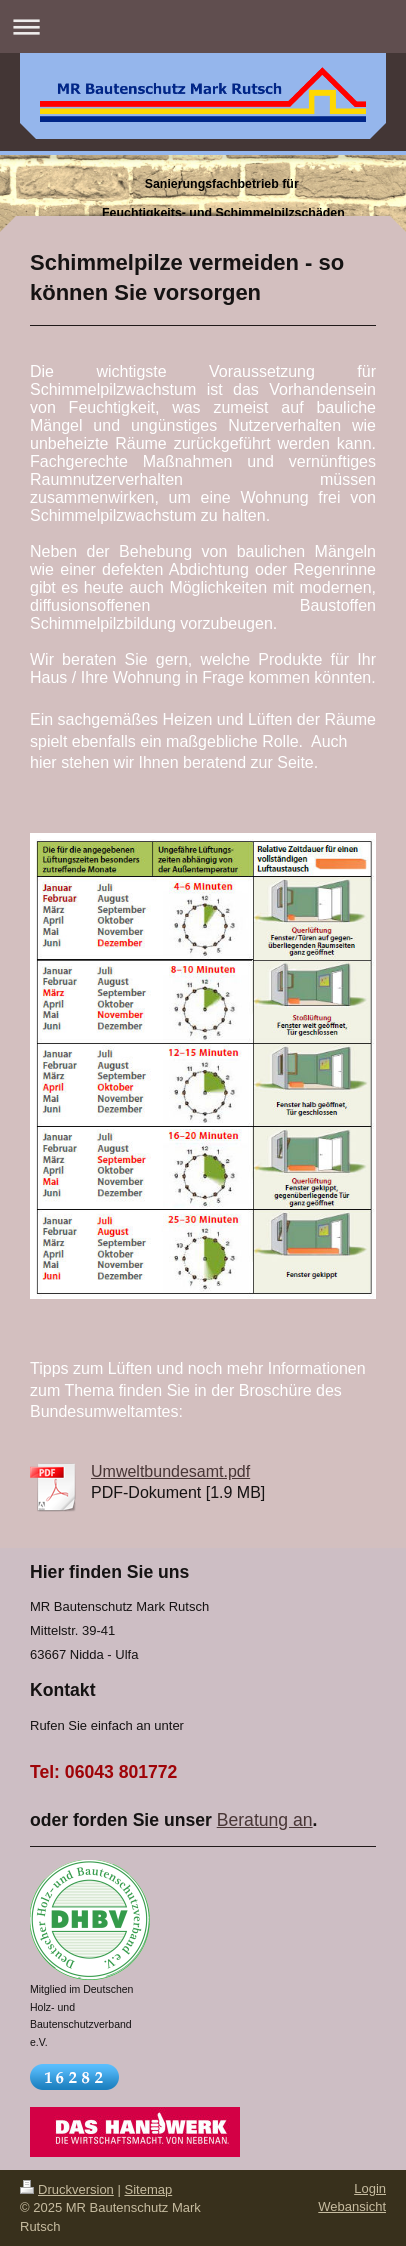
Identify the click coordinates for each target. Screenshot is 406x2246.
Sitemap (149, 2189)
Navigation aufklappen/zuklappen (203, 26)
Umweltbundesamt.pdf (170, 1471)
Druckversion (67, 2189)
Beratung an (265, 1820)
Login (370, 2188)
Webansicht (352, 2206)
